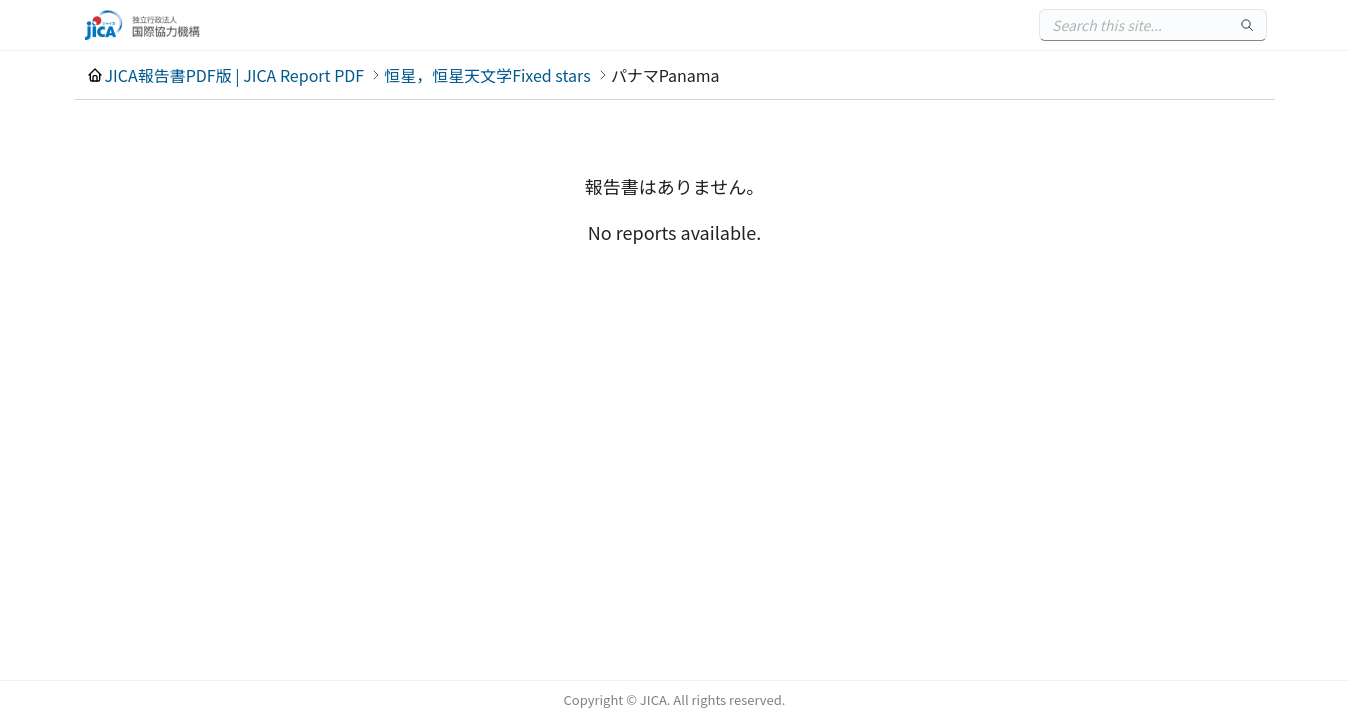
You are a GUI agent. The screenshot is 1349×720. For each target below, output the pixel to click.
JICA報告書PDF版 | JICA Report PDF (235, 75)
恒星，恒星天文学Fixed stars (487, 75)
